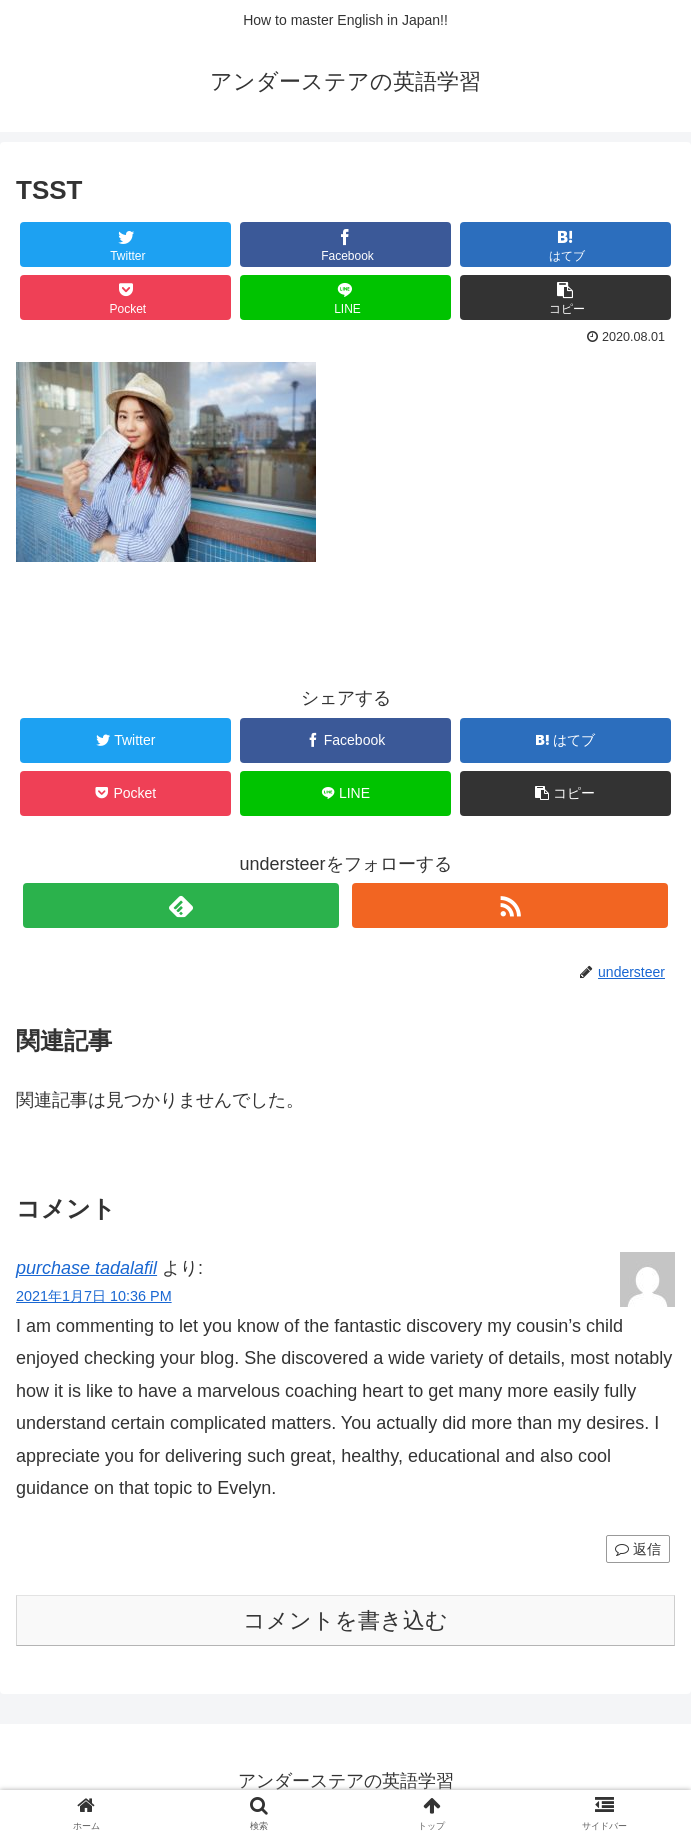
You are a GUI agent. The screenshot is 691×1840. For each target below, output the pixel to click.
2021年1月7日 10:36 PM (94, 1296)
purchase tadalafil (86, 1268)
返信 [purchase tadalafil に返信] (638, 1549)
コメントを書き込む (345, 1620)
